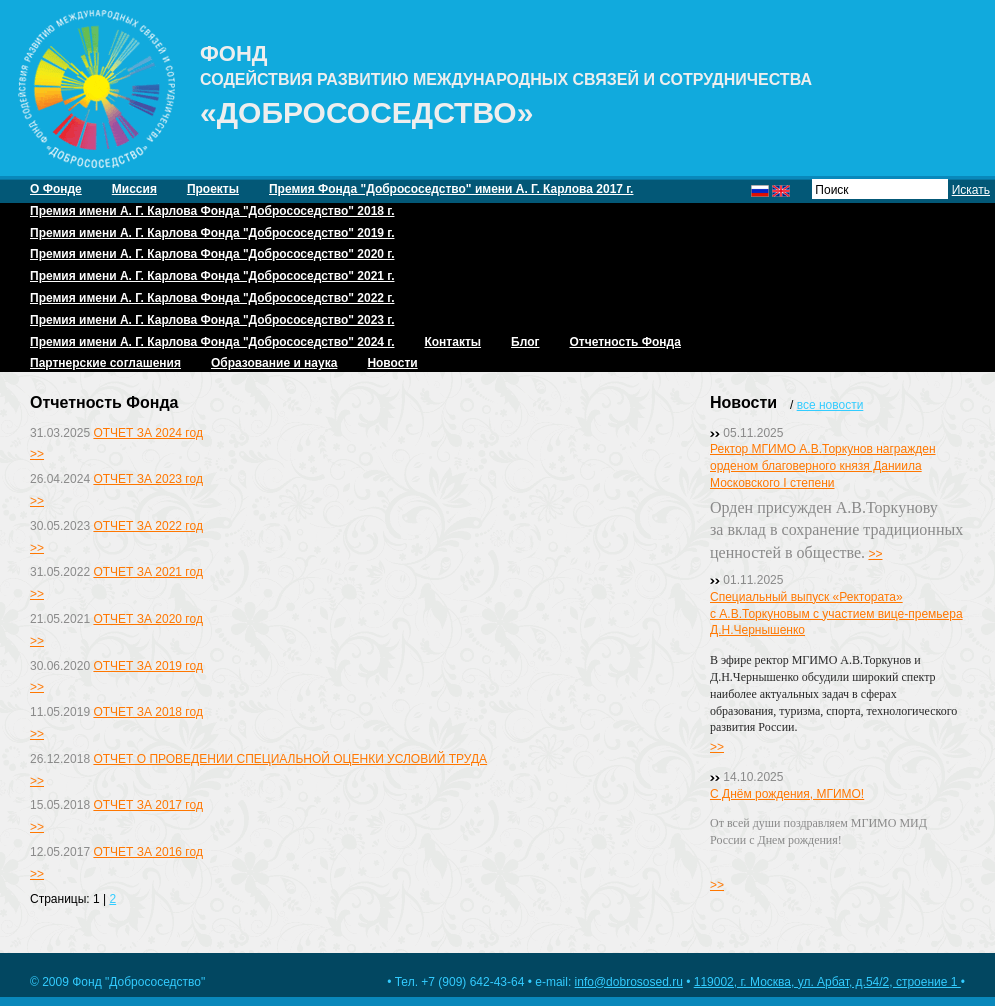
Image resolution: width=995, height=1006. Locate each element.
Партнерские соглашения (105, 363)
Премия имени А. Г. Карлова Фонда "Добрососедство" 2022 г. (212, 298)
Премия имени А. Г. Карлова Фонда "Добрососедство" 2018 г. (212, 211)
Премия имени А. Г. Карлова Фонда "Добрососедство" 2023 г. (212, 320)
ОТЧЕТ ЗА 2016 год (147, 852)
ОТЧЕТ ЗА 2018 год (147, 712)
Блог (525, 342)
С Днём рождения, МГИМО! (787, 794)
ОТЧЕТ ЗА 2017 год (147, 805)
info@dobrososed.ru (629, 982)
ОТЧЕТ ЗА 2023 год (147, 479)
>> (37, 454)
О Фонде (56, 189)
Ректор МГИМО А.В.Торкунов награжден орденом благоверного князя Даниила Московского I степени (823, 466)
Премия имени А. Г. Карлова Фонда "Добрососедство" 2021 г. (212, 276)
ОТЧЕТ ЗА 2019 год (147, 666)
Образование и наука (274, 363)
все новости (830, 405)
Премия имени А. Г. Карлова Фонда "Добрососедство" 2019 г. (212, 233)
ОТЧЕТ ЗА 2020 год (147, 619)
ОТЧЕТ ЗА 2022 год (147, 526)
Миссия (134, 189)
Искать (971, 190)
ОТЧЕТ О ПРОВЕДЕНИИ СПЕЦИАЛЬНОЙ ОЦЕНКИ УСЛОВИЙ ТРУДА (290, 759)
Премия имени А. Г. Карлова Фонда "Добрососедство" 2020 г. (212, 254)
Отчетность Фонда (624, 342)
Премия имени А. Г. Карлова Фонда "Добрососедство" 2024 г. (212, 342)
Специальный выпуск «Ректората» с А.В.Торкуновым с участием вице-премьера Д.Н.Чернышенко (836, 614)
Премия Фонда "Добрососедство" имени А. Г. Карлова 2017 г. (451, 189)
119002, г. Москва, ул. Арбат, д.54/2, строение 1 (827, 982)
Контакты (452, 342)
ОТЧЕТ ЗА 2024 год (147, 433)
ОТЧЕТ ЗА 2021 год (147, 572)
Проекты (213, 189)
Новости (392, 363)
